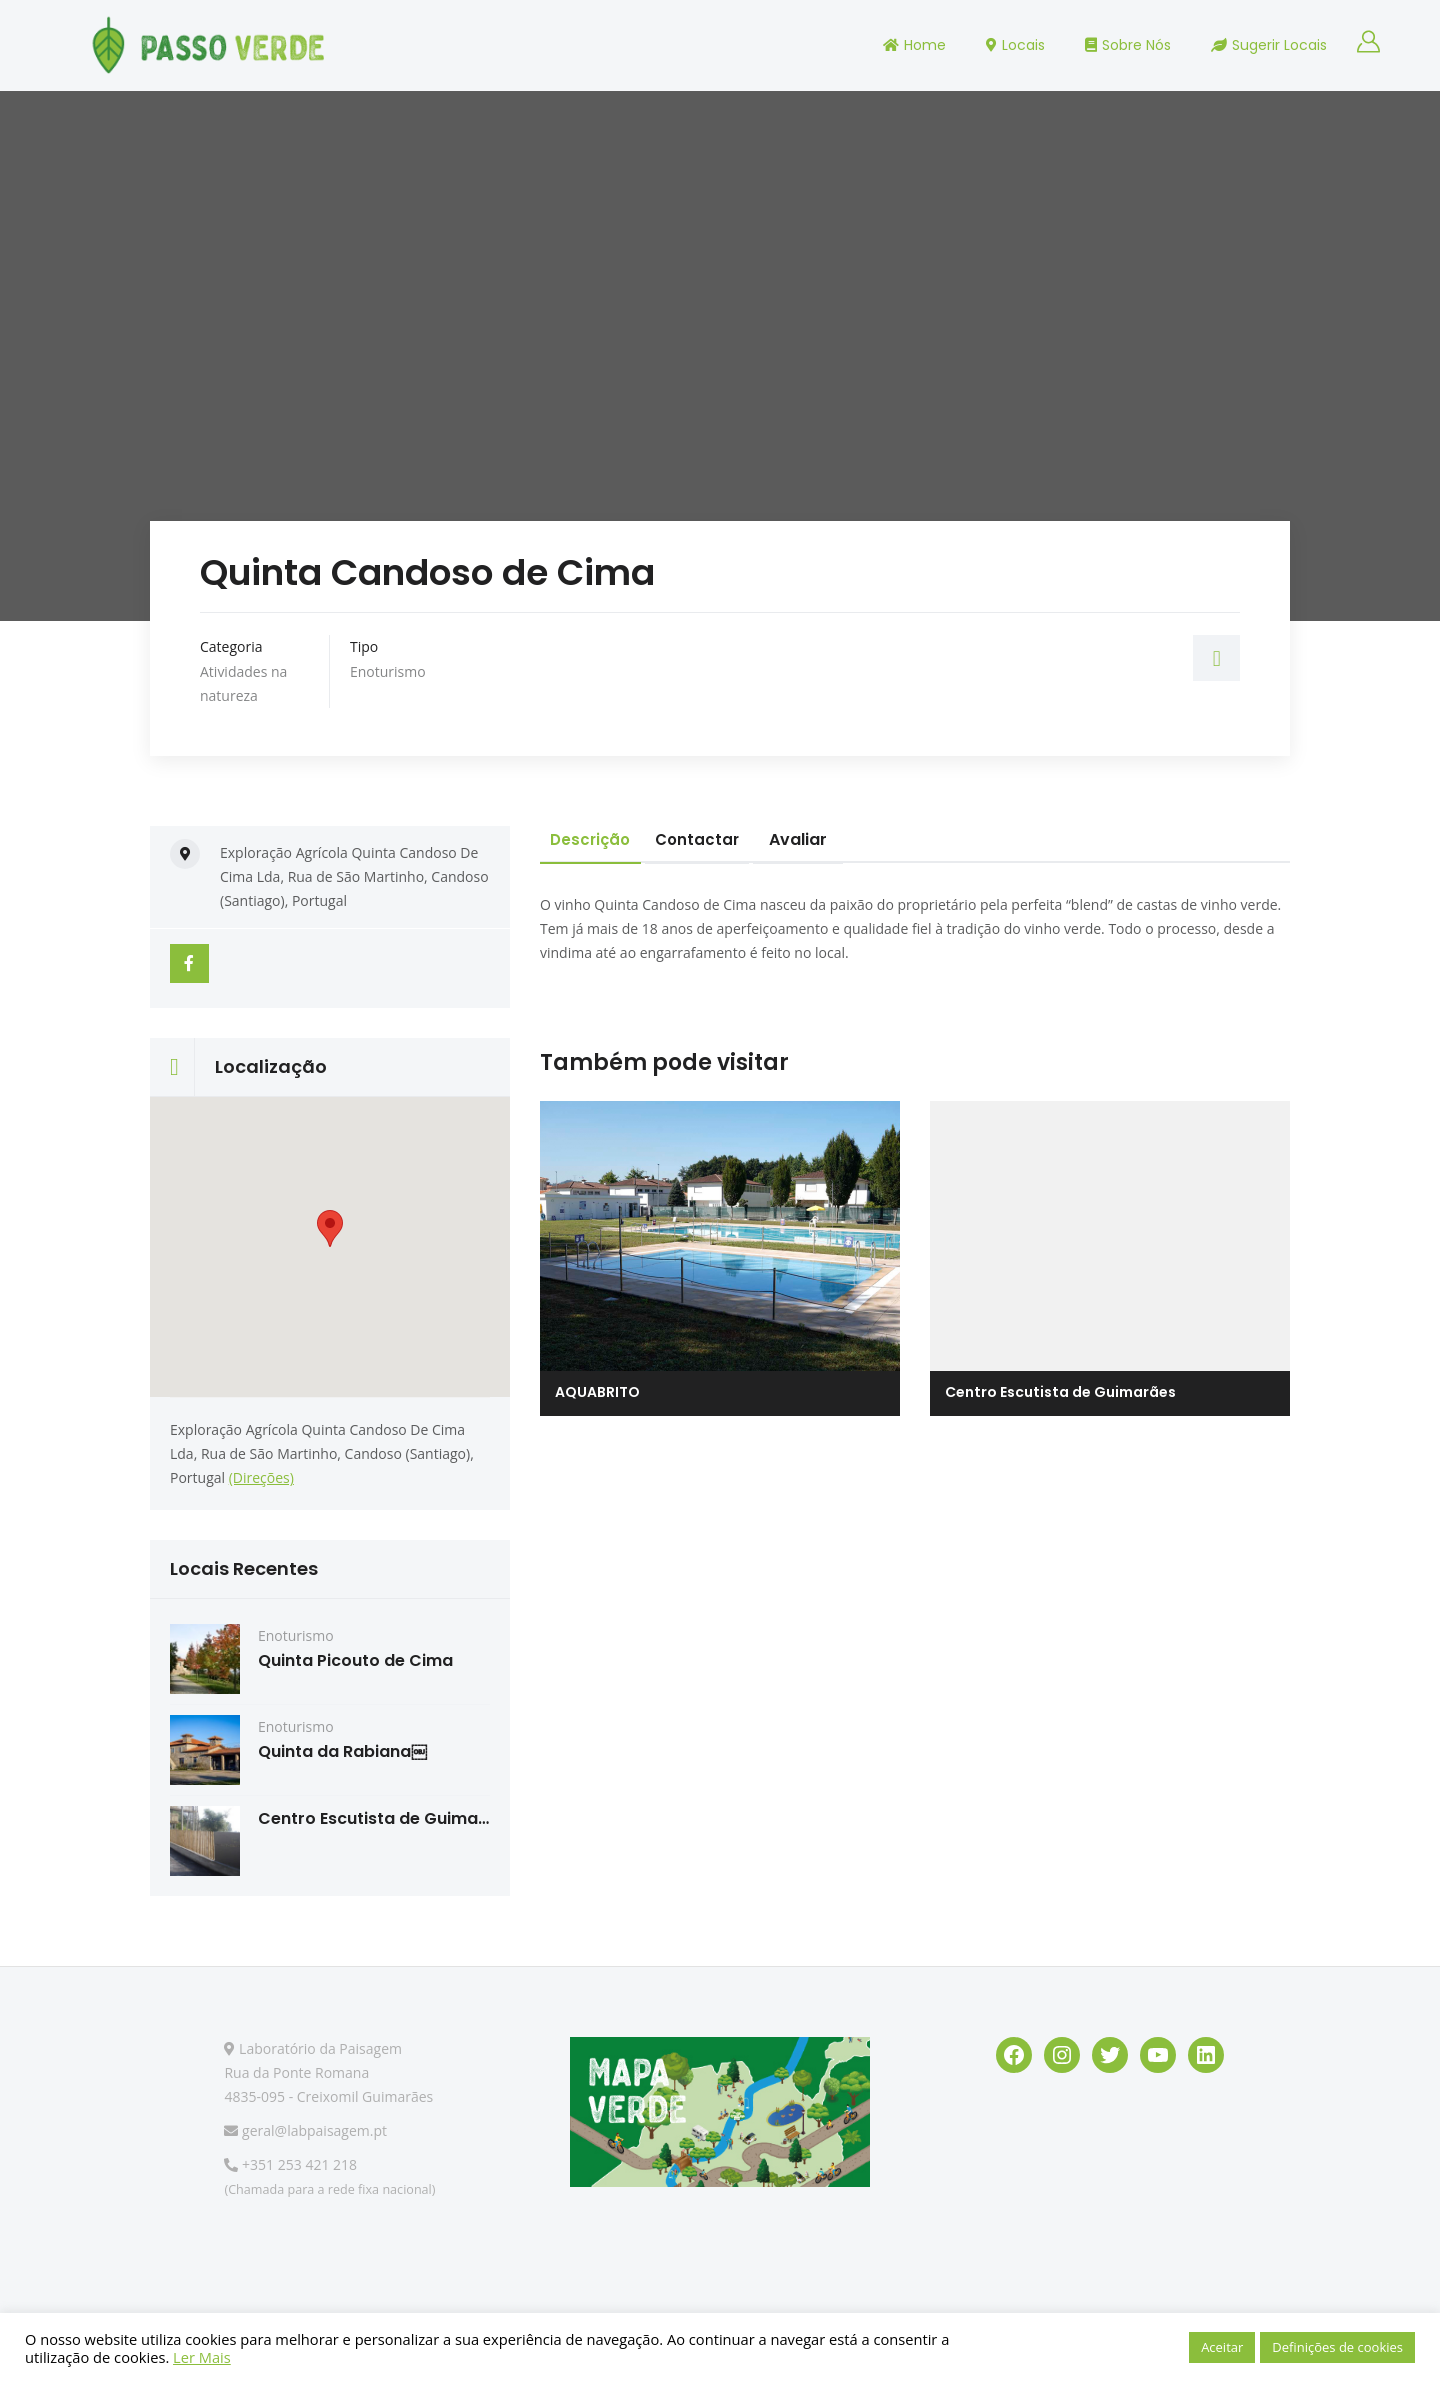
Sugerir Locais (1269, 45)
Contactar (719, 839)
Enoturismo (388, 671)
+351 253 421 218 (290, 2165)
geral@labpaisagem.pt (305, 2131)
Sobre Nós (1128, 45)
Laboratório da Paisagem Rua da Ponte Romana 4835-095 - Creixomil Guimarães (328, 2073)
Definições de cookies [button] (1337, 2347)
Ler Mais (202, 2357)
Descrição (598, 839)
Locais (1015, 45)
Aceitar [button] (1222, 2347)
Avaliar (827, 839)
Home (914, 45)
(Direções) (261, 1478)
